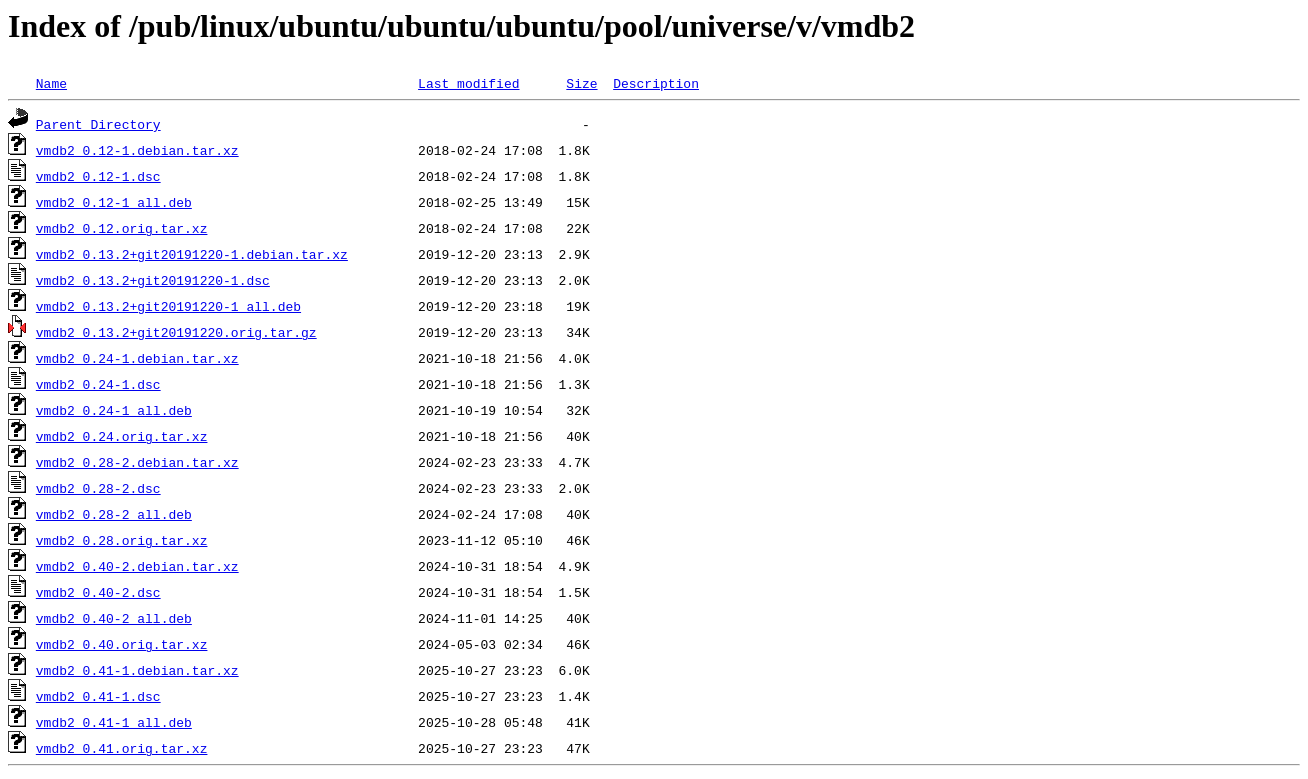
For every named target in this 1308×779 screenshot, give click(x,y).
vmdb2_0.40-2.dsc (98, 592)
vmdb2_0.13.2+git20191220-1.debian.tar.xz (192, 254)
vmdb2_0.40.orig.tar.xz (122, 644)
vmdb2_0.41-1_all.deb (114, 722)
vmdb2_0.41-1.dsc (98, 696)
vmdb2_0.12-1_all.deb (114, 202)
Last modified (468, 83)
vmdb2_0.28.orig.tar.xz (122, 540)
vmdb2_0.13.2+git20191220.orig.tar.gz (176, 332)
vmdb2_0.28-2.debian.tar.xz (137, 462)
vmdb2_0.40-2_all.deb (114, 618)
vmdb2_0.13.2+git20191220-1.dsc (153, 280)
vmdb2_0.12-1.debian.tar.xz (137, 150)
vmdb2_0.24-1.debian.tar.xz (137, 358)
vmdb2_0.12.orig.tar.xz (122, 228)
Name (51, 83)
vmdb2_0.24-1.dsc (98, 384)
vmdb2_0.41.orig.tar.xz (122, 748)
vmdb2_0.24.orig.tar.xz (122, 436)
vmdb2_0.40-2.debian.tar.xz (137, 566)
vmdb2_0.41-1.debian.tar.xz (137, 670)
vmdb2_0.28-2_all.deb (114, 514)
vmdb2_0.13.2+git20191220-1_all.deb (168, 306)
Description (656, 83)
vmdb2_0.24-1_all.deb (114, 410)
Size (581, 83)
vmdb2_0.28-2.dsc (98, 488)
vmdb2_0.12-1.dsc (98, 176)
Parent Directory (98, 124)
